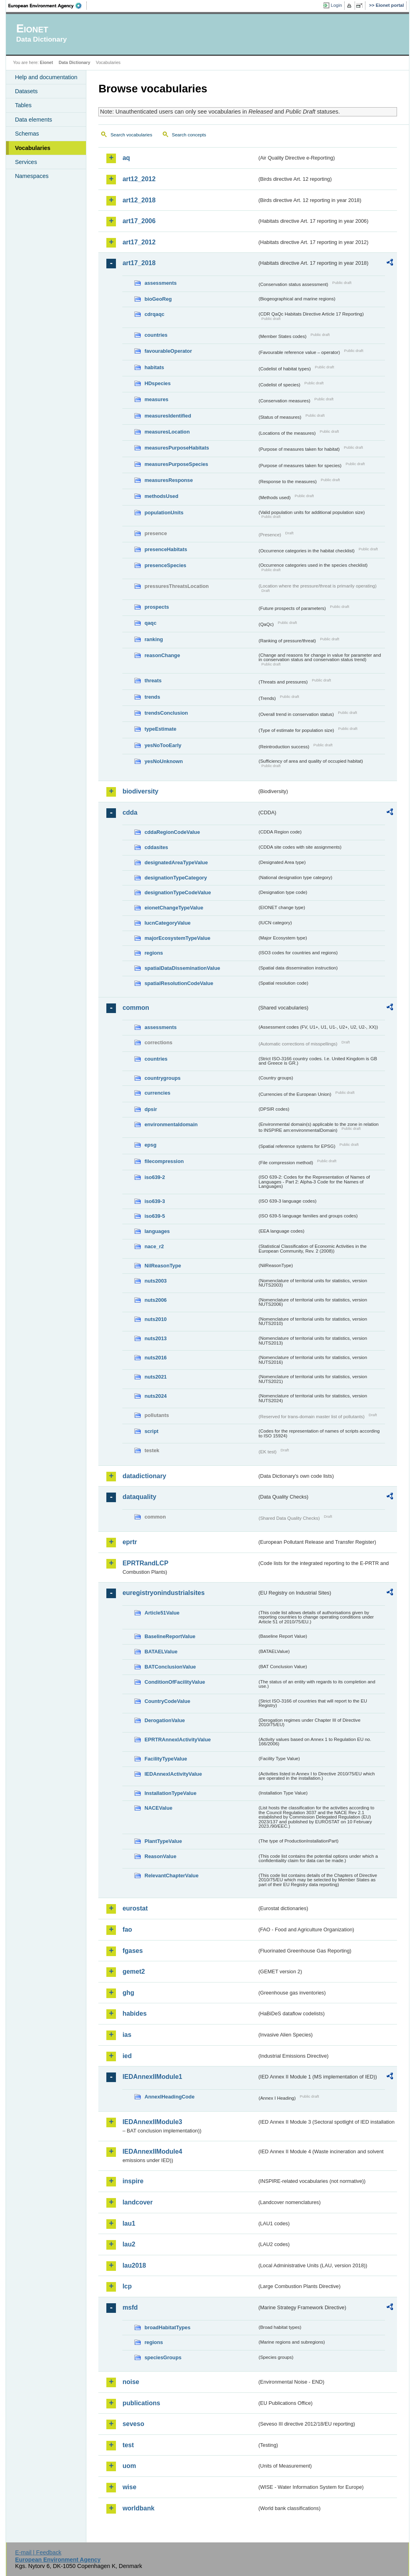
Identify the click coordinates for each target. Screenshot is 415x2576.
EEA (47, 6)
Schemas (27, 133)
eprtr (129, 1542)
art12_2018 (139, 200)
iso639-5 (154, 1216)
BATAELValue (160, 1652)
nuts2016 (155, 1358)
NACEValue (158, 1808)
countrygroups (162, 1078)
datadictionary (144, 1476)
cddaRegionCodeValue (172, 832)
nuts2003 (155, 1281)
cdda (129, 812)
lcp (127, 2286)
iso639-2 (154, 1177)
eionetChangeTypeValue (173, 908)
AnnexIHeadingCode (169, 2097)
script (151, 1431)
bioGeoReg (158, 299)
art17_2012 (139, 242)
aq (126, 157)
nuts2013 (155, 1338)
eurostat (135, 1908)
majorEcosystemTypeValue (177, 938)
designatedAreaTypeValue (176, 862)
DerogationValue (164, 1720)
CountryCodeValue (167, 1701)
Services (26, 162)
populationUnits (163, 513)
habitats (154, 367)
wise (129, 2487)
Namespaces (31, 176)
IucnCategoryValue (167, 923)
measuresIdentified (167, 416)
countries (156, 335)
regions (153, 953)
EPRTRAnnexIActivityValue (177, 1740)
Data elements (33, 119)
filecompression (164, 1161)
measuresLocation (167, 432)
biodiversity (140, 791)
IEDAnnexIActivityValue (173, 1774)
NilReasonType (162, 1266)
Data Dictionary (74, 62)
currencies (157, 1093)
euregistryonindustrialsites (163, 1592)
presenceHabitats (165, 549)
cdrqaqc (154, 314)
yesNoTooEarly (162, 745)
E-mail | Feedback (38, 2552)
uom (129, 2465)
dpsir (150, 1109)
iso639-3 (154, 1201)
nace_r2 (154, 1246)
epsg (150, 1145)
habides (134, 2013)
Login (336, 5)
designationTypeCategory (175, 878)
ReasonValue (160, 1856)
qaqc (150, 623)
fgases (132, 1950)
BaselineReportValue (169, 1636)
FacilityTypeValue (165, 1759)
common (135, 1007)
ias (126, 2034)
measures (156, 399)
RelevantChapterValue (171, 1876)
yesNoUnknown (163, 761)
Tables (23, 105)
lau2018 (134, 2265)
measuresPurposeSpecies (176, 464)
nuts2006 (155, 1300)
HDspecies (157, 383)
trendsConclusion (166, 713)
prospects (156, 607)
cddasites (156, 847)
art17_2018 (139, 263)
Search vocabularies (131, 134)
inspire (132, 2181)
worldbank (138, 2508)
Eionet (46, 62)
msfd (130, 2307)
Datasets (26, 91)
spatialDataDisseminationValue (182, 968)
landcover (137, 2202)
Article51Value (162, 1613)
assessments (160, 283)
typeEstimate (160, 729)
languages (157, 1231)
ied (127, 2055)
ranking (153, 639)
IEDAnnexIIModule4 (152, 2151)
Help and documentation (46, 77)
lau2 (128, 2244)
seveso (133, 2423)
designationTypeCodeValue (177, 892)
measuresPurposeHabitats (176, 448)
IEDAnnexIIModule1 (152, 2076)
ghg (128, 1992)
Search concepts (189, 134)
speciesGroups (162, 2357)
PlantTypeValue (163, 1841)
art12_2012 (139, 179)
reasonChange (162, 655)
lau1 (128, 2223)
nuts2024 (155, 1396)
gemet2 (133, 1971)
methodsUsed (161, 496)
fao (127, 1929)
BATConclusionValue (170, 1667)
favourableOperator (168, 351)
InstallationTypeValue (170, 1793)
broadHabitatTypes (167, 2327)
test (128, 2445)
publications (141, 2403)
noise (130, 2381)
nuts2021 (155, 1377)
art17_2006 (139, 221)
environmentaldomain (171, 1124)
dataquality (139, 1496)
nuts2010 (155, 1319)
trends (152, 697)
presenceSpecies (165, 565)
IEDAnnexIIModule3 (152, 2121)
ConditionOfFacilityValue (174, 1682)
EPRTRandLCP (145, 1563)
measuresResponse (168, 480)
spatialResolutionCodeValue (178, 983)
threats (153, 680)
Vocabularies (32, 148)
